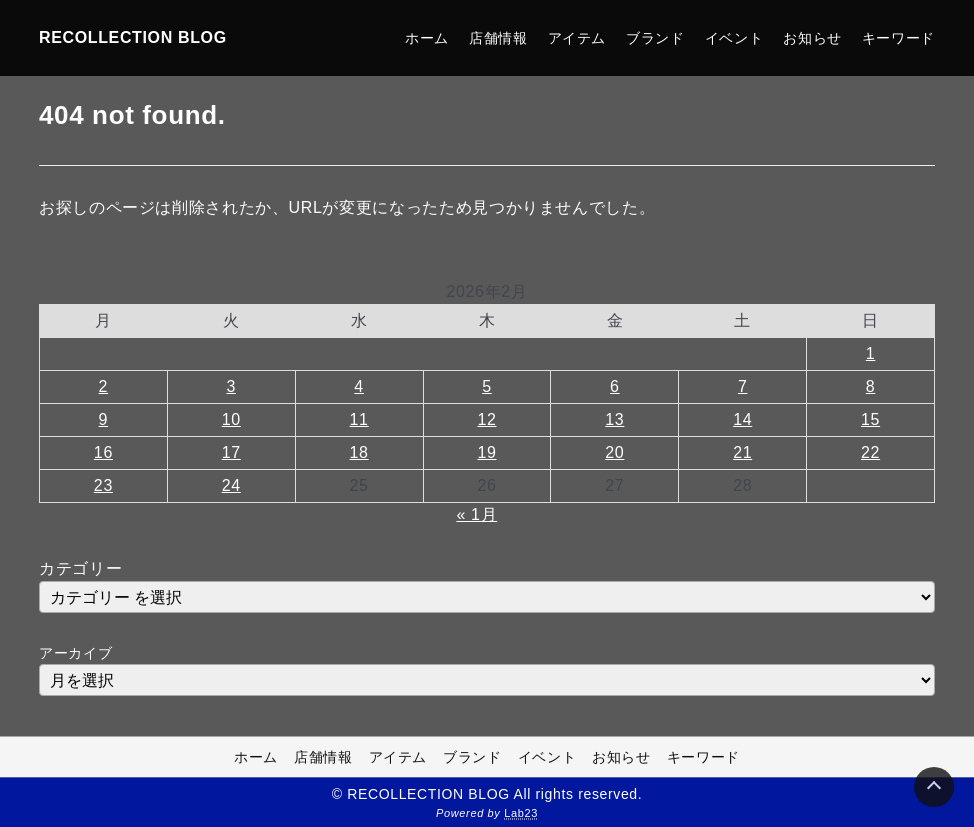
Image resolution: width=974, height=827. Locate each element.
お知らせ (812, 38)
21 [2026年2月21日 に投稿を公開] (742, 452)
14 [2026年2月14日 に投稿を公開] (742, 419)
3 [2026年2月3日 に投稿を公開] (231, 386)
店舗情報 (498, 38)
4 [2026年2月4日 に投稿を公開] (359, 386)
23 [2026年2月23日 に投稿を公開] (103, 485)
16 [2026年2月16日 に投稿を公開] (103, 452)
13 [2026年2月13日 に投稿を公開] (614, 419)
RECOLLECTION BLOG (133, 37)
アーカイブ (75, 653)
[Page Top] (934, 787)
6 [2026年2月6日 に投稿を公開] (615, 386)
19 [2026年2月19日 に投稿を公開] (486, 452)
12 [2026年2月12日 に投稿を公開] (486, 419)
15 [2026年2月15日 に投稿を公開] (870, 419)
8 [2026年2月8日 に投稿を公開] (871, 386)
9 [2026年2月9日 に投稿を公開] (104, 419)
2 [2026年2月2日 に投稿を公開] (104, 386)
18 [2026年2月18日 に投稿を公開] (359, 452)
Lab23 (521, 813)
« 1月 (476, 514)
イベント (734, 38)
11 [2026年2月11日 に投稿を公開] (359, 419)
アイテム (577, 38)
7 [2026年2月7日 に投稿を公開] (743, 386)
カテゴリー (80, 568)
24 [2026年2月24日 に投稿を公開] (231, 485)
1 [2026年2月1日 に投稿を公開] (871, 353)
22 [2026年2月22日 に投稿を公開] (870, 452)
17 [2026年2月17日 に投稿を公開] (231, 452)
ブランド (655, 38)
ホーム (427, 38)
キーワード (898, 38)
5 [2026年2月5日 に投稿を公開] (487, 386)
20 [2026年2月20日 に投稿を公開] (614, 452)
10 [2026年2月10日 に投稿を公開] (231, 419)
